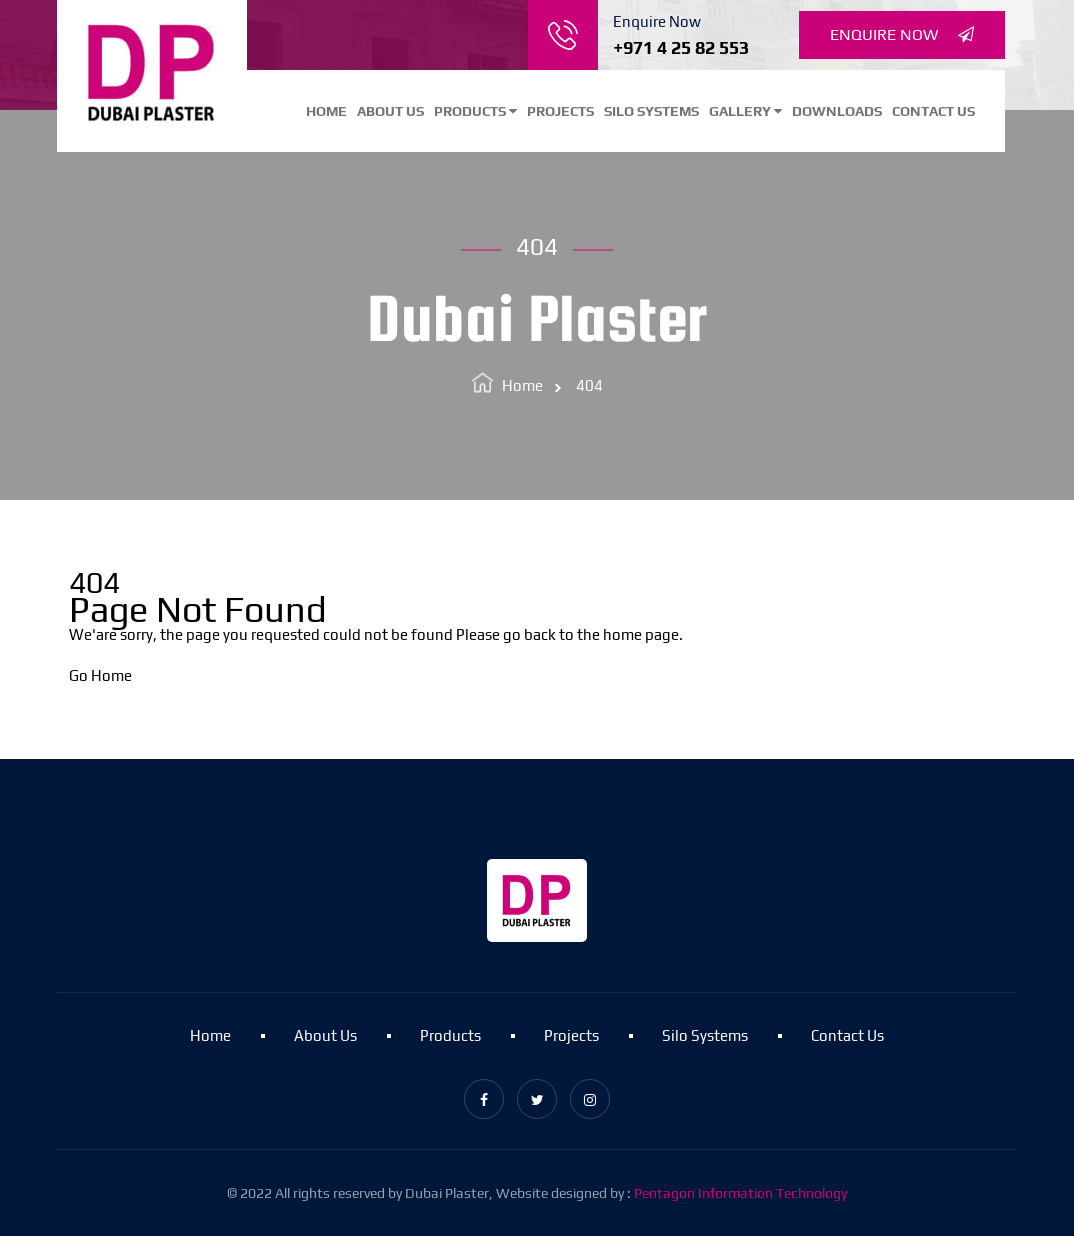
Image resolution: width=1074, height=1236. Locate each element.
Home (326, 111)
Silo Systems (651, 111)
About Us (390, 111)
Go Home (100, 675)
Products (475, 111)
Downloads (837, 111)
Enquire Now (902, 35)
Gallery (745, 111)
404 (589, 385)
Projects (560, 111)
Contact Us (933, 111)
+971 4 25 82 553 (681, 47)
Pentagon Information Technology (740, 1193)
